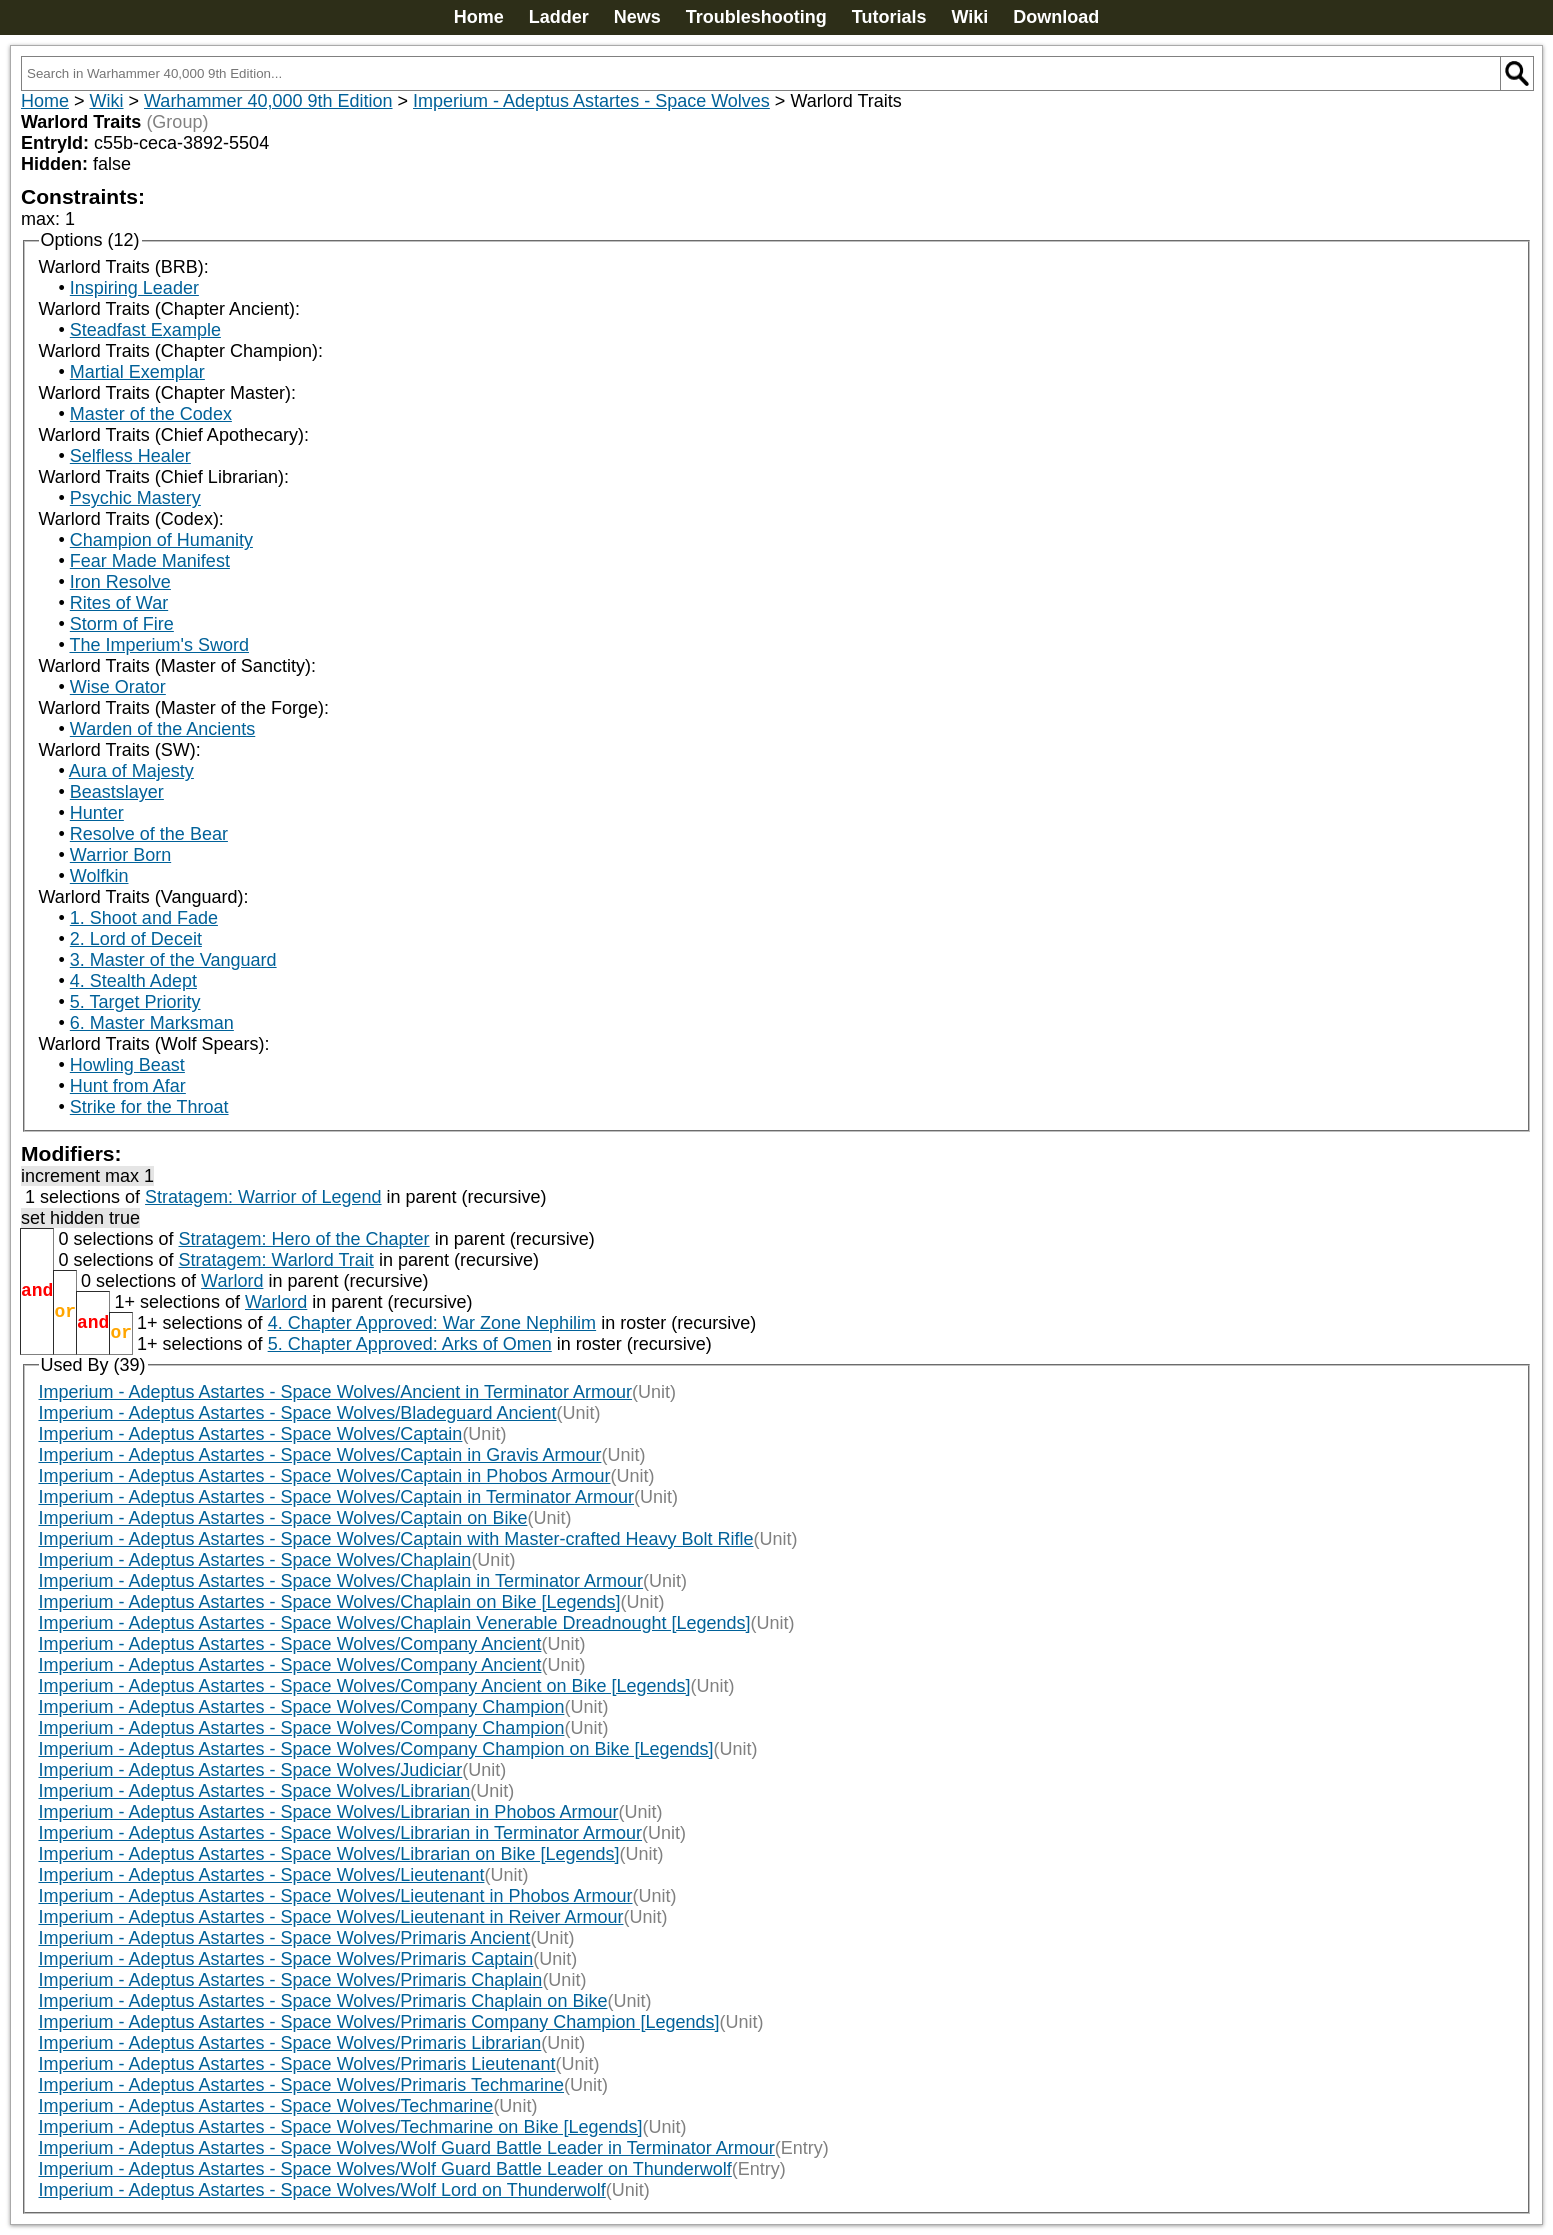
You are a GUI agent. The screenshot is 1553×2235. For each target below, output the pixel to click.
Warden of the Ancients (162, 729)
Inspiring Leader (134, 288)
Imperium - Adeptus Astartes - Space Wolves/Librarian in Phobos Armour (329, 1812)
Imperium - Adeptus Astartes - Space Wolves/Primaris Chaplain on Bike (323, 2001)
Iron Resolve (120, 582)
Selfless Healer (130, 456)
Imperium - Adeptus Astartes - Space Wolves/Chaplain (255, 1560)
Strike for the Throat (149, 1107)
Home (479, 17)
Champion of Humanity (161, 540)
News (637, 17)
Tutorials (889, 17)
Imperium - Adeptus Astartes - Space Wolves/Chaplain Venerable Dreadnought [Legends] (395, 1623)
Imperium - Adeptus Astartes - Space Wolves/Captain (251, 1434)
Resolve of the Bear (149, 834)
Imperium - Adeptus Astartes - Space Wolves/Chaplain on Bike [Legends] (330, 1602)
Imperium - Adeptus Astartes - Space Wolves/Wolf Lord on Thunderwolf (322, 2190)
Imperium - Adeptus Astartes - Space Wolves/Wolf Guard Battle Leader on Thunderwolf (385, 2169)
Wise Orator (118, 687)
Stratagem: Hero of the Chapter (303, 1239)
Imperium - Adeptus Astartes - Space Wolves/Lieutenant (262, 1875)
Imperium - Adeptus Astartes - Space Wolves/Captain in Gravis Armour (320, 1455)
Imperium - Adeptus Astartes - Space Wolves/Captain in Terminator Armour (337, 1497)
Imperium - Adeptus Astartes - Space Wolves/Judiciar (251, 1770)
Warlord (232, 1281)
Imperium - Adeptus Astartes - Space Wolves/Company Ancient (290, 1644)
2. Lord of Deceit (136, 939)
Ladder (559, 17)
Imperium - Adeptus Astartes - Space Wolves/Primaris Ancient (285, 1938)
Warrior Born (120, 855)
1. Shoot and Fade (144, 918)
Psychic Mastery (135, 498)
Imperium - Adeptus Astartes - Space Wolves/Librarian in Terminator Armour (341, 1833)
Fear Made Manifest (150, 561)
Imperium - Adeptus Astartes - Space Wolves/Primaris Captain (286, 1959)
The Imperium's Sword (159, 645)
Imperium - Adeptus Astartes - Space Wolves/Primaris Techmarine (302, 2085)
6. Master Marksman (152, 1023)
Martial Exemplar (137, 372)
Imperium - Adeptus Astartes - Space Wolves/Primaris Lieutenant (297, 2064)
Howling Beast (127, 1065)
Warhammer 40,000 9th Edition (268, 101)
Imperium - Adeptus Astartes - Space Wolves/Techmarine (266, 2106)
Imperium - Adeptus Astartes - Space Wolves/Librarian (255, 1791)
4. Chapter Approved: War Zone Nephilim (432, 1323)
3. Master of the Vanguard (173, 960)
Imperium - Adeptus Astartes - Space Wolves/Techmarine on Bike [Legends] (341, 2127)
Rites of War (119, 603)
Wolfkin (99, 876)
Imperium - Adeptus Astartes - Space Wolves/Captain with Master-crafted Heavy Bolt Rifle (396, 1539)
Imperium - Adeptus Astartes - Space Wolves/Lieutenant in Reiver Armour (331, 1917)
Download (1056, 17)
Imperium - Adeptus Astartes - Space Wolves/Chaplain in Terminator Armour (341, 1581)
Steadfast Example (145, 330)
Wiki (969, 17)
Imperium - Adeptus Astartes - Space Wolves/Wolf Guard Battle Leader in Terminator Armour (407, 2148)
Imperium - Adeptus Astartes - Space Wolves (591, 101)
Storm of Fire (122, 624)
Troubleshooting (756, 17)
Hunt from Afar (128, 1086)
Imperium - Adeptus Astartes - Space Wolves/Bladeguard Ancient (298, 1413)
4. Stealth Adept (133, 981)
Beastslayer (117, 792)
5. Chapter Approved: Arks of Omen (410, 1344)
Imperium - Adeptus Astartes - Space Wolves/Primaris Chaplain (291, 1980)
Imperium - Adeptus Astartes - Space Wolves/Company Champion (302, 1707)
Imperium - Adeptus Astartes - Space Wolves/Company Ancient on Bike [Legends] (365, 1686)
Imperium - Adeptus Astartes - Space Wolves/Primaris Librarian (290, 2043)
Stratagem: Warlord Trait (275, 1260)
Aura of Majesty (131, 771)
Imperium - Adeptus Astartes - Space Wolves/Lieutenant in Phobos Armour (336, 1896)
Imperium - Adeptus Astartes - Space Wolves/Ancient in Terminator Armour (336, 1392)
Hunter (97, 813)
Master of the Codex (151, 414)
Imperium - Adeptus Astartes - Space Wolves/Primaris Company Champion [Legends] (379, 2022)
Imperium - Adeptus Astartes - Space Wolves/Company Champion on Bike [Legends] (376, 1749)
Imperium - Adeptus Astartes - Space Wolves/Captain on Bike (283, 1518)
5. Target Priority (135, 1002)
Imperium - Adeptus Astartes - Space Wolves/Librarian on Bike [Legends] (329, 1854)
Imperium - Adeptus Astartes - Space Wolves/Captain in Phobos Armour (325, 1476)
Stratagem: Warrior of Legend (263, 1197)
